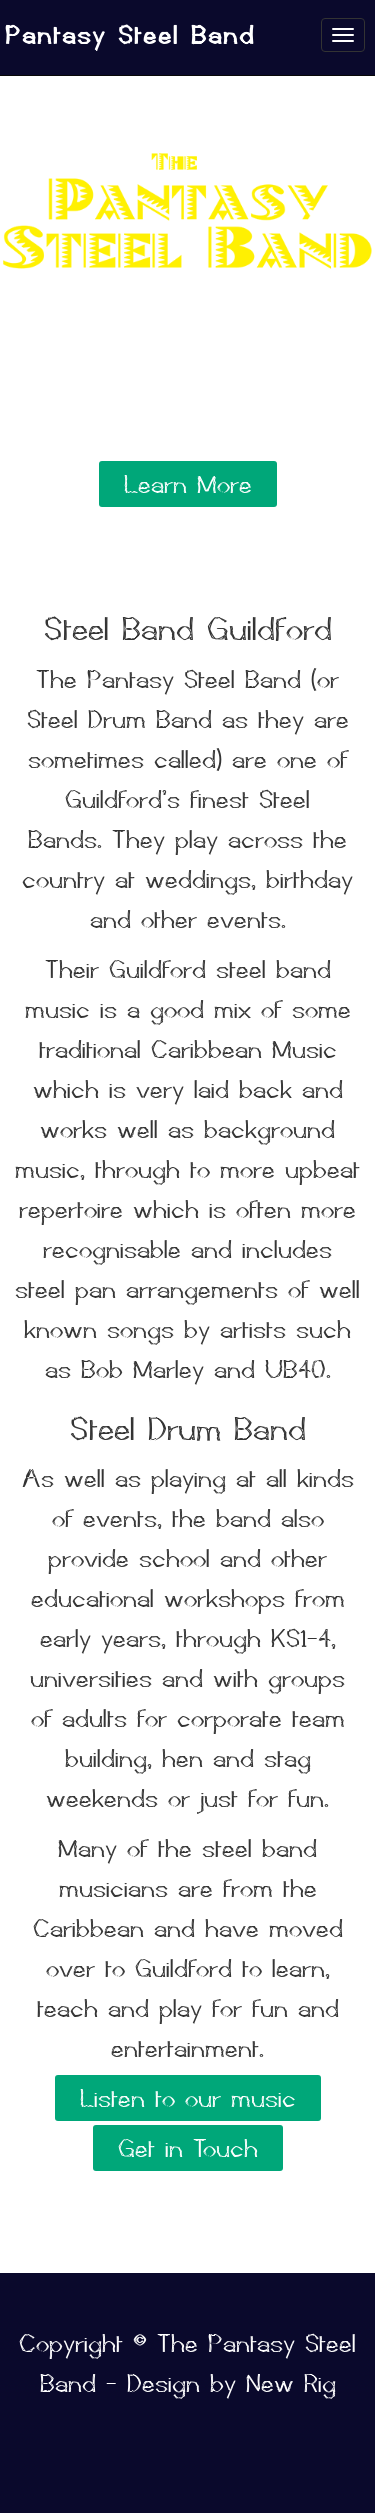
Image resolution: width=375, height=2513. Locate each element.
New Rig (291, 2383)
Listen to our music (188, 2098)
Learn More (188, 484)
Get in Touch (188, 2148)
